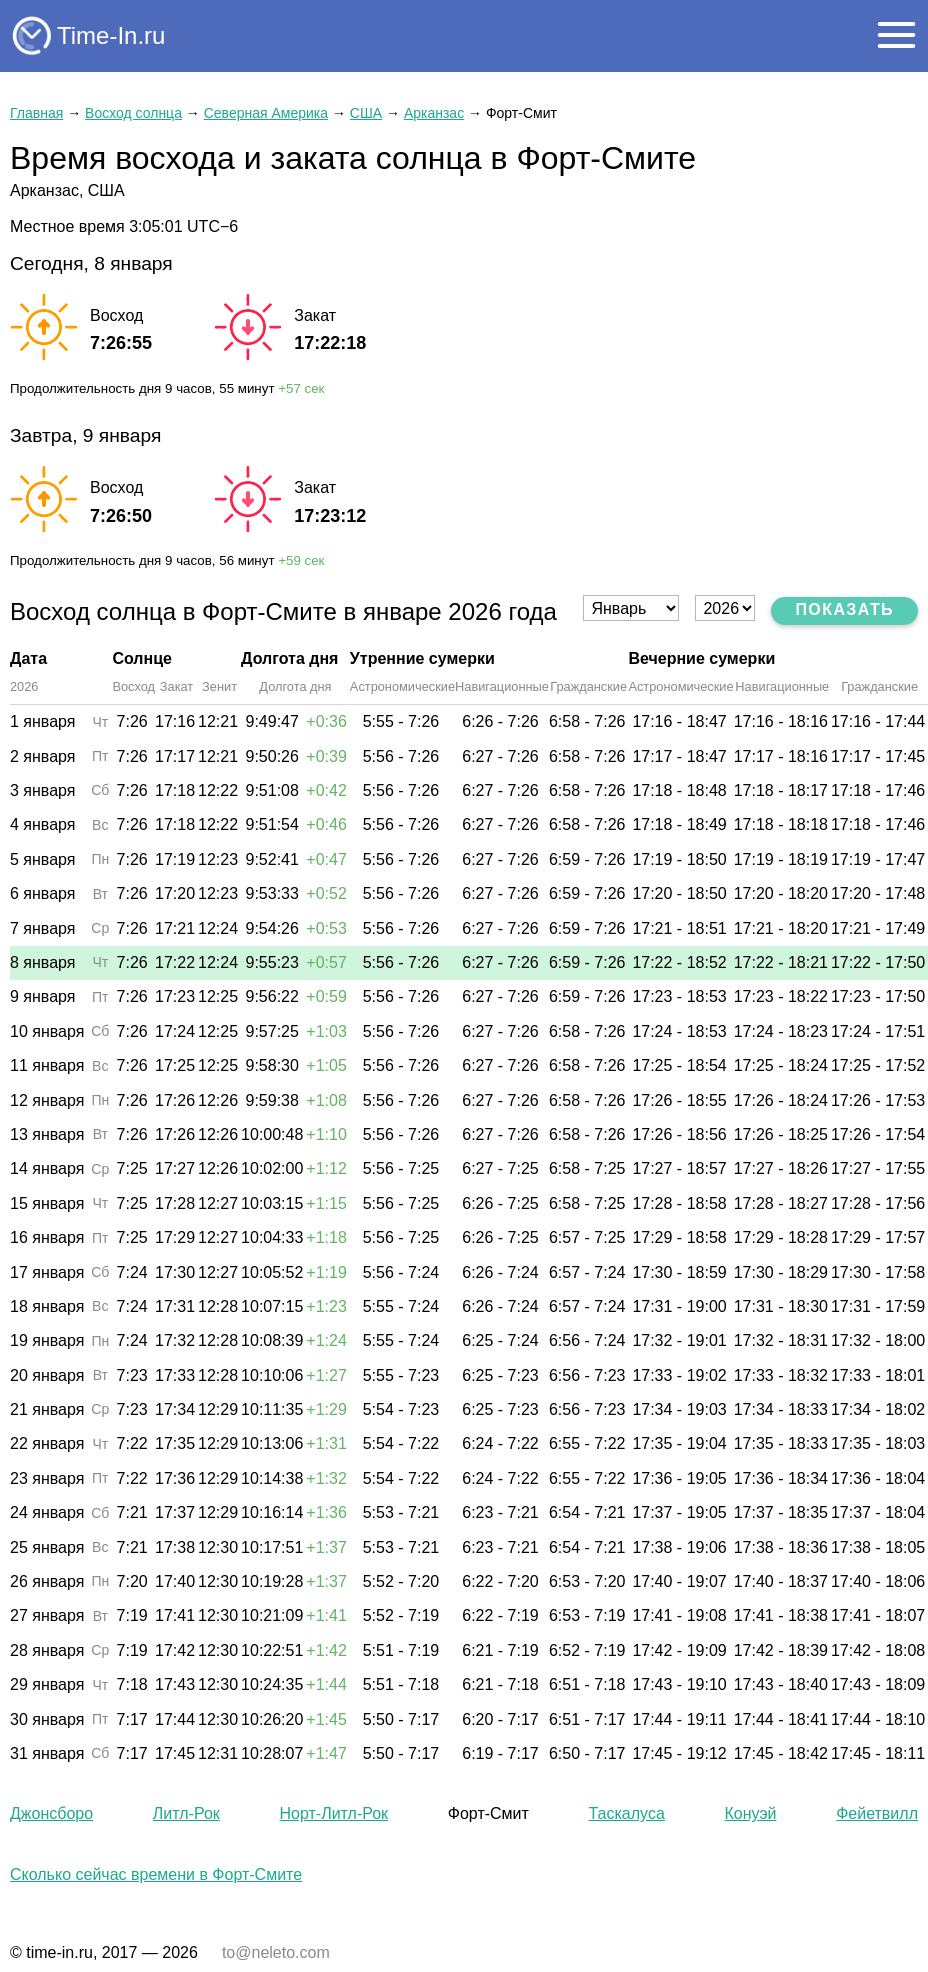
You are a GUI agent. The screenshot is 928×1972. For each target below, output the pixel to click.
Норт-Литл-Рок (333, 1813)
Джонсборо (51, 1813)
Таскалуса (627, 1813)
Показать (844, 609)
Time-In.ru (111, 35)
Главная (36, 113)
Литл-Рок (186, 1813)
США (366, 113)
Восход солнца (133, 113)
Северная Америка (266, 113)
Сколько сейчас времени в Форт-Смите (156, 1874)
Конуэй (751, 1813)
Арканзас (434, 113)
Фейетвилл (877, 1813)
